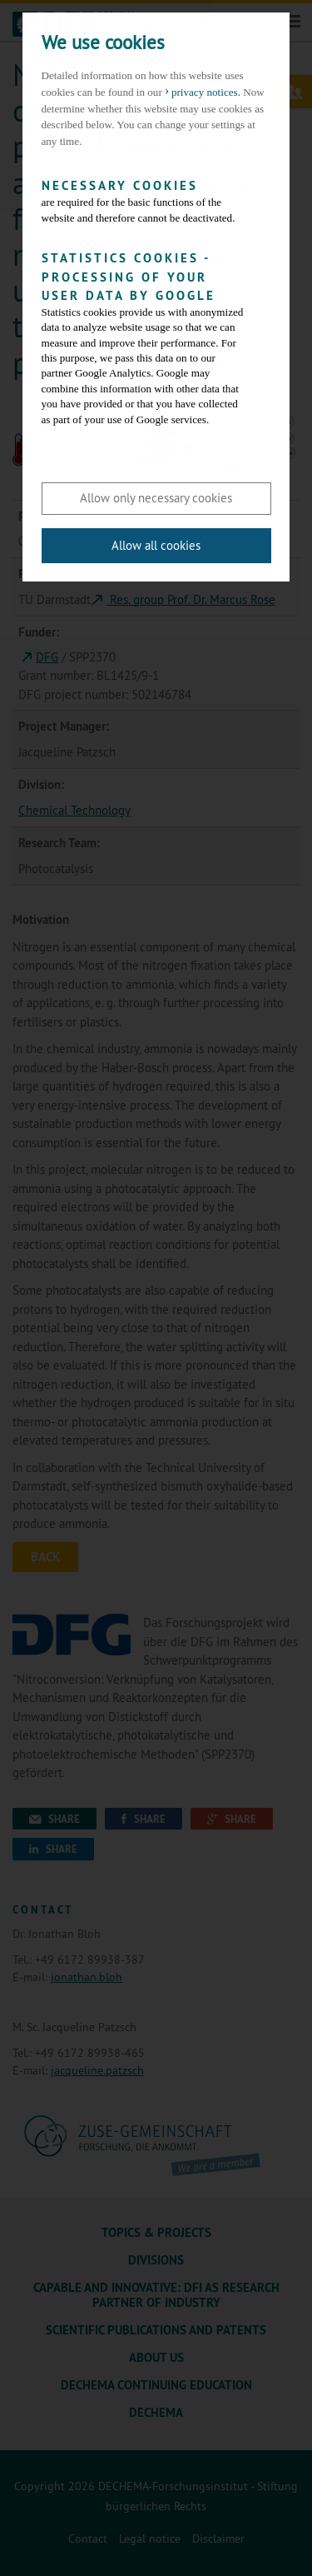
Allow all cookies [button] (156, 545)
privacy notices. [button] (205, 92)
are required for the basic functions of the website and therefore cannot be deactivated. (144, 200)
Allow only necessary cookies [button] (156, 498)
